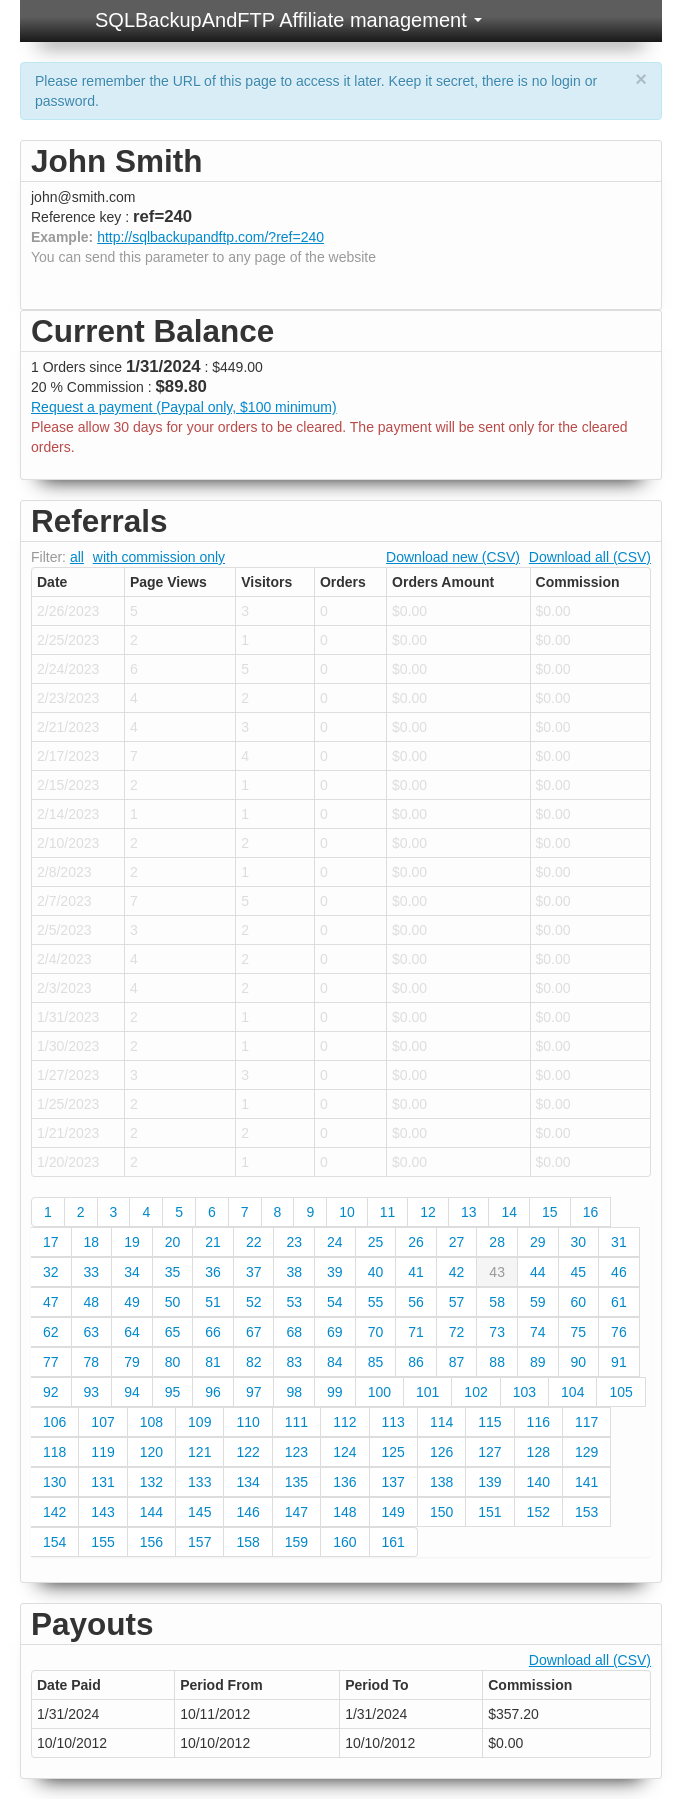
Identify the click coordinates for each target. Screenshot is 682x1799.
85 (376, 1362)
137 (393, 1482)
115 (489, 1422)
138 (441, 1482)
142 (54, 1512)
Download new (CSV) (453, 557)
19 (132, 1242)
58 (497, 1302)
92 (51, 1392)
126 (441, 1452)
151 (489, 1512)
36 (213, 1272)
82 (254, 1362)
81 (213, 1362)
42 (457, 1272)
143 (102, 1512)
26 (416, 1242)
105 (620, 1392)
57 (457, 1302)
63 (92, 1332)
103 (524, 1392)
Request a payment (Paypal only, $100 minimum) (184, 407)
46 (619, 1272)
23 (294, 1242)
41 (416, 1272)
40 (376, 1272)
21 (213, 1242)
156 (151, 1542)
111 (296, 1422)
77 (51, 1362)
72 (457, 1332)
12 (428, 1212)
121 (199, 1452)
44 (538, 1272)
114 (441, 1422)
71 (416, 1332)
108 (151, 1422)
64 (132, 1332)
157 (199, 1542)
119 (102, 1452)
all (77, 557)
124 (344, 1452)
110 (247, 1422)
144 (151, 1512)
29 (538, 1242)
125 (393, 1452)
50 (173, 1302)
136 (344, 1482)
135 (296, 1482)
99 (335, 1392)
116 (538, 1422)
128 (538, 1452)
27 (457, 1242)
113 (393, 1422)
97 (254, 1392)
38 (294, 1272)
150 (441, 1512)
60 (579, 1302)
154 (54, 1542)
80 (173, 1362)
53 (294, 1302)
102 (475, 1392)
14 (509, 1212)
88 (497, 1362)
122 (247, 1452)
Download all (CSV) (590, 557)
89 (538, 1362)
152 (538, 1512)
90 (579, 1362)
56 (416, 1302)
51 (213, 1302)
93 (92, 1392)
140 (538, 1482)
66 (213, 1332)
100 (379, 1392)
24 (335, 1242)
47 (51, 1302)
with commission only (159, 557)
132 (151, 1482)
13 (469, 1212)
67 (254, 1332)
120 (151, 1452)
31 (619, 1242)
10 (347, 1212)
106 (54, 1422)
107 (102, 1422)
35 (173, 1272)
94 (132, 1392)
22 (254, 1242)
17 (51, 1242)
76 (619, 1332)
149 (393, 1512)
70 (376, 1332)
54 (335, 1302)
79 (132, 1362)
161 (393, 1542)
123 (296, 1452)
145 (199, 1512)
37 (254, 1272)
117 (586, 1422)
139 (489, 1482)
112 (344, 1422)
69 (335, 1332)
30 (579, 1242)
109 (199, 1422)
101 (427, 1392)
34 (132, 1272)
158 (247, 1542)
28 (497, 1242)
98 (294, 1392)
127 (489, 1452)
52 (254, 1302)
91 (619, 1362)
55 (376, 1302)
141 (586, 1482)
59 (538, 1302)
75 (579, 1332)
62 (51, 1332)
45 (579, 1272)
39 (335, 1272)
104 (572, 1392)
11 (388, 1212)
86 (416, 1362)
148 (344, 1512)
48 (92, 1302)
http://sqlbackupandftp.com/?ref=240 (210, 237)
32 (51, 1272)
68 (294, 1332)
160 (344, 1542)
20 (173, 1242)
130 (54, 1482)
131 (102, 1482)
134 (247, 1482)
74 (538, 1332)
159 (296, 1542)
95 (173, 1392)
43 (497, 1272)
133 (199, 1482)
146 (247, 1512)
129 (586, 1452)
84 (335, 1362)
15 (550, 1212)
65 (173, 1332)
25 (376, 1242)
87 (457, 1362)
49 (132, 1302)
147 (296, 1512)
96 (213, 1392)
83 (294, 1362)
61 (619, 1302)
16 (591, 1212)
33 (92, 1272)
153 (586, 1512)
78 (92, 1362)
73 (497, 1332)
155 (102, 1542)
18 (92, 1242)
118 (54, 1452)
